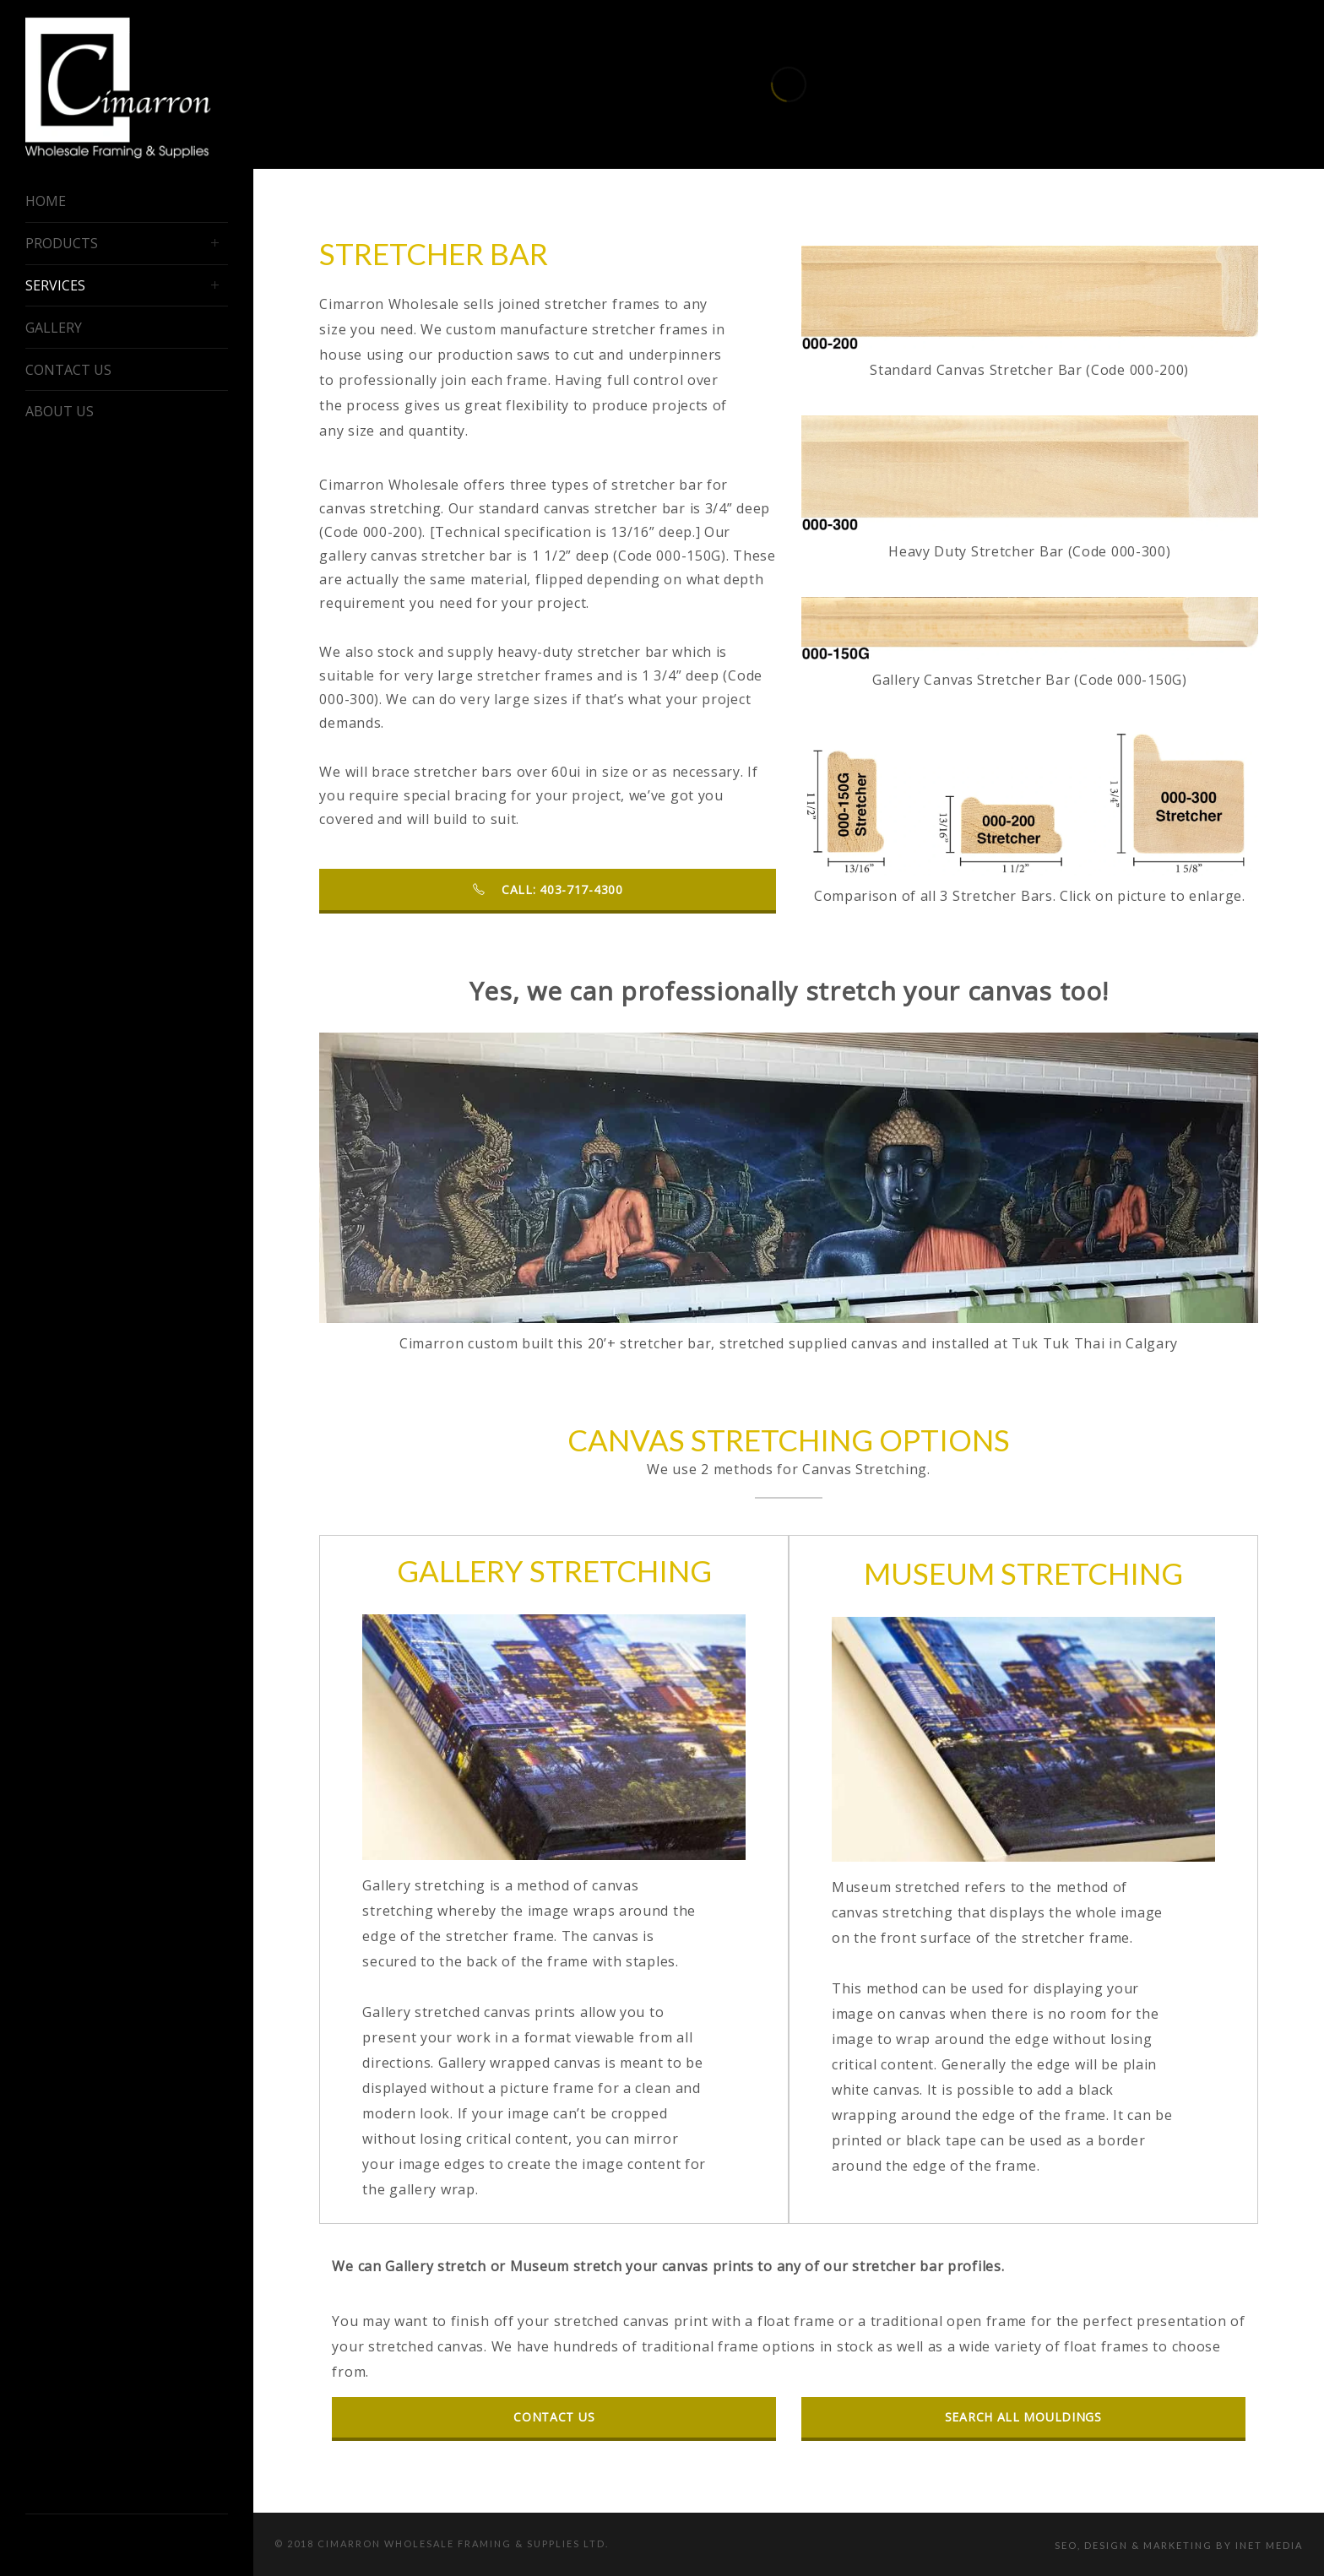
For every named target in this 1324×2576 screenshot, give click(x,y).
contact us (553, 2417)
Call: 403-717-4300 (548, 889)
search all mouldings (1023, 2417)
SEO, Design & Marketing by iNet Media (1179, 2545)
